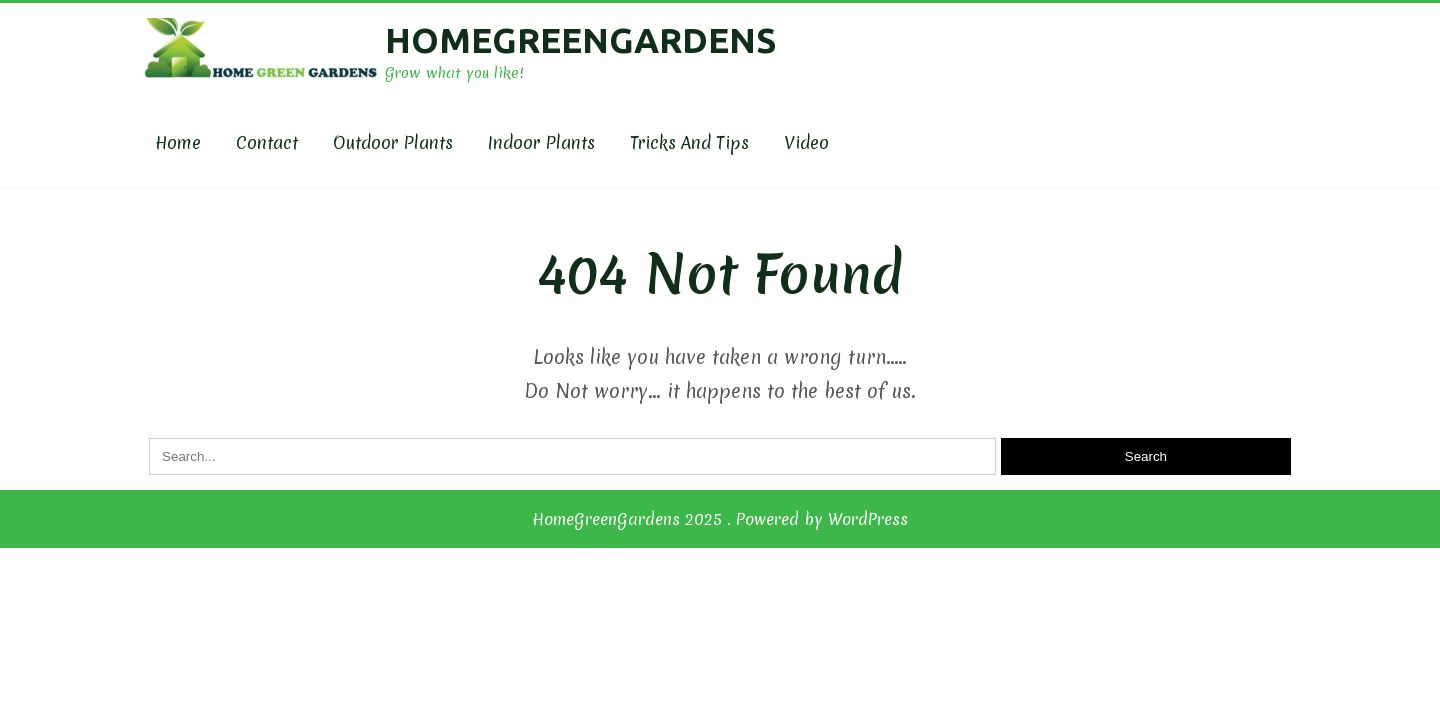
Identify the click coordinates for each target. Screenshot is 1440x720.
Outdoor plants (393, 142)
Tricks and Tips (689, 142)
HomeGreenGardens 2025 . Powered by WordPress (720, 519)
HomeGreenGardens (580, 40)
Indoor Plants (541, 142)
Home (178, 142)
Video (806, 142)
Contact (267, 142)
